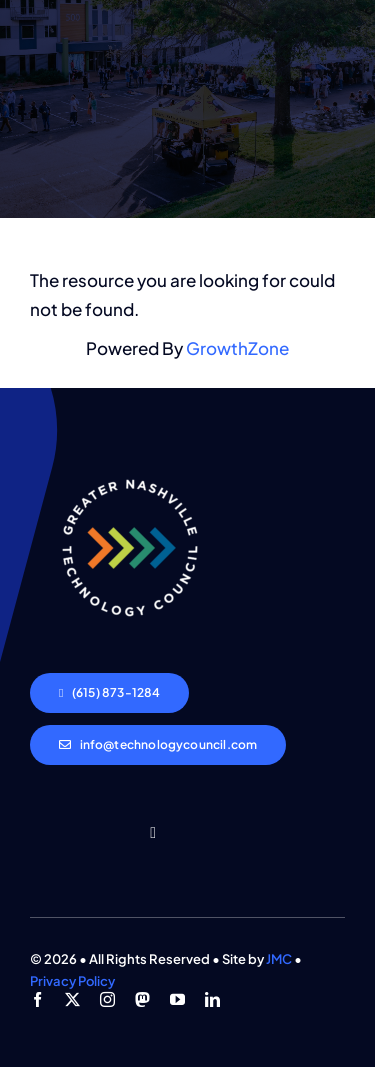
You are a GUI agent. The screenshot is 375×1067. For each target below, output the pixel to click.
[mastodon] (142, 999)
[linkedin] (212, 999)
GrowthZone (237, 348)
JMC (279, 959)
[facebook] (37, 999)
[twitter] (72, 999)
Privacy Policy (72, 981)
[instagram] (107, 999)
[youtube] (177, 999)
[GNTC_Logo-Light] (130, 456)
